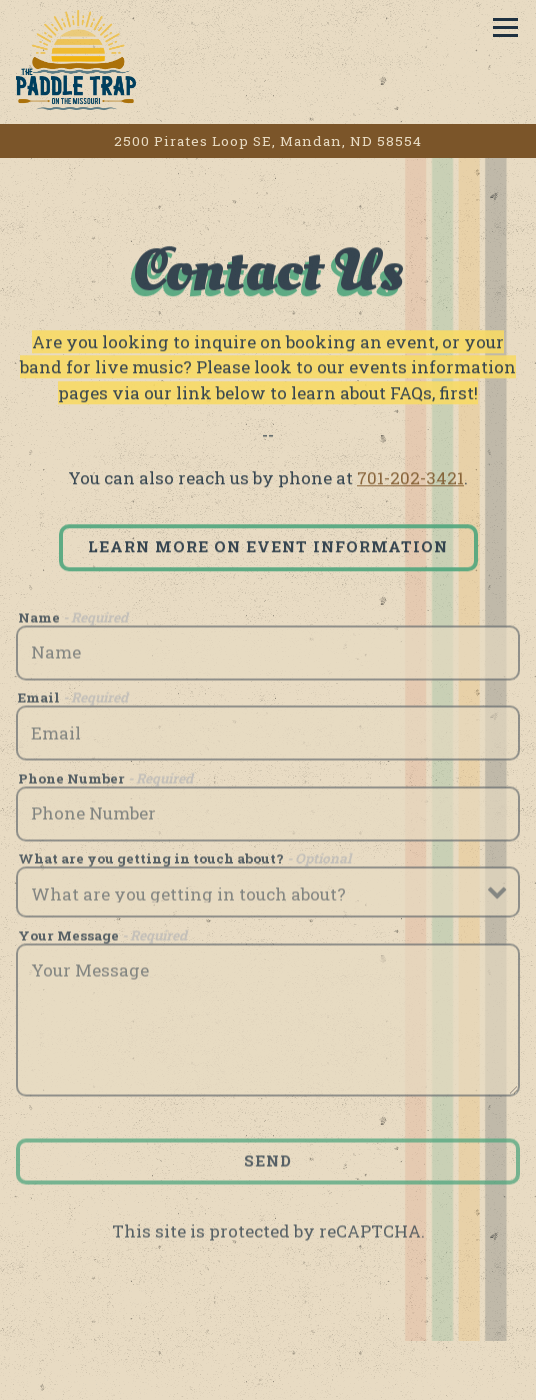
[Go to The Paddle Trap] (268, 141)
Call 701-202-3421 (268, 1370)
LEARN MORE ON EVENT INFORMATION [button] (268, 548)
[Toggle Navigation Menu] (505, 27)
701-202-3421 (410, 479)
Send (268, 1163)
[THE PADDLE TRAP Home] (86, 59)
